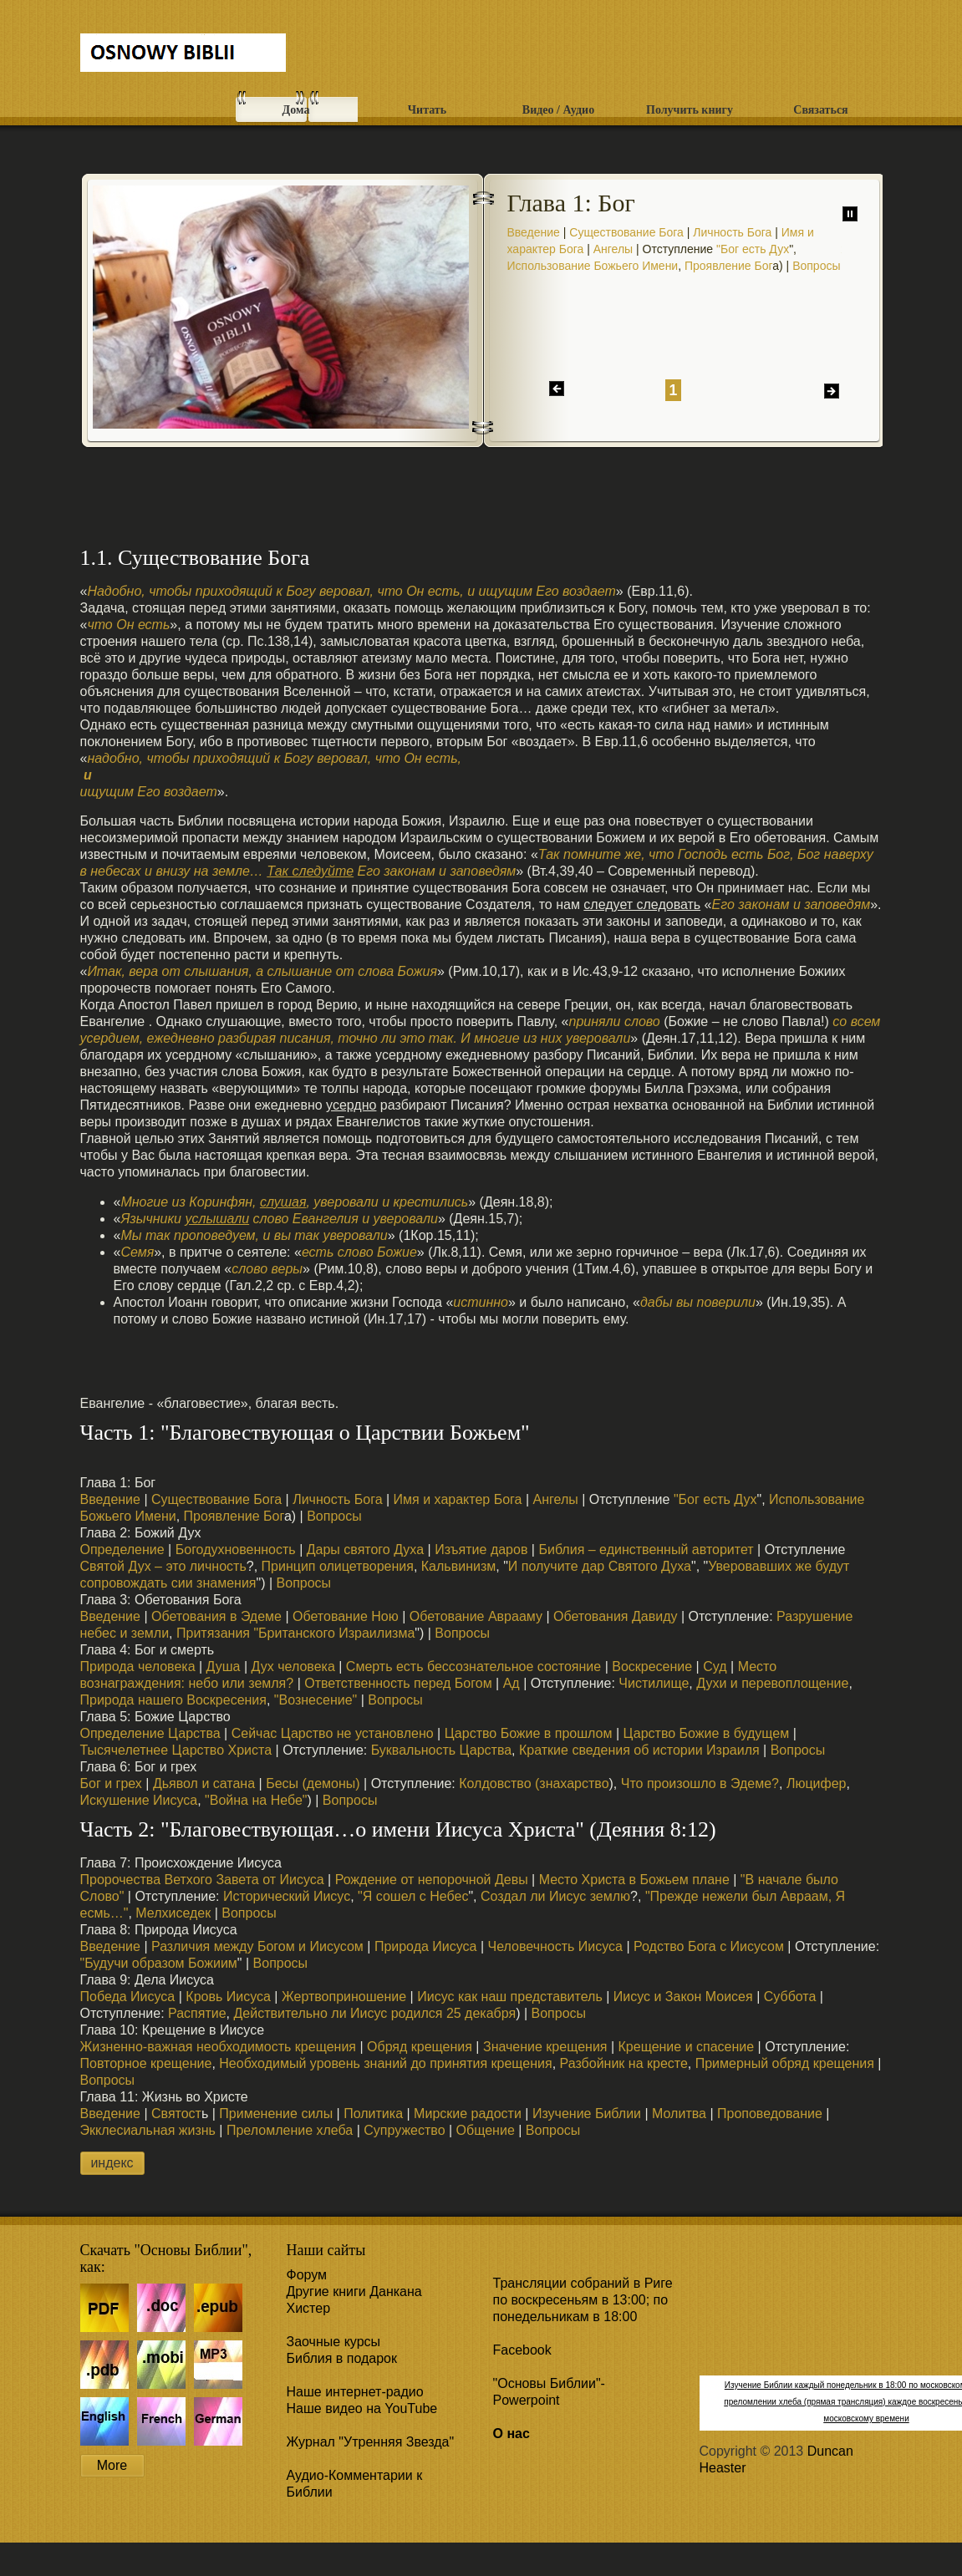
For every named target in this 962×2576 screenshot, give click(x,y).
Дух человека (291, 1666)
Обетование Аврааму (476, 1616)
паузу (850, 213)
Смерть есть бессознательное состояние (473, 1666)
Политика (373, 2113)
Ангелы (613, 249)
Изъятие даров (481, 1549)
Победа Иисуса (128, 1996)
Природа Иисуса (425, 1946)
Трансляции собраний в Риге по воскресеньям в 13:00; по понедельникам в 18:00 (583, 2300)
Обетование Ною (346, 1616)
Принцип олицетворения (338, 1566)
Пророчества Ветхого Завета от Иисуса (202, 1879)
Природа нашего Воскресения (173, 1700)
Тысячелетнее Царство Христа (176, 1750)
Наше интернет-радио (355, 2392)
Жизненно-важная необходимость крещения (218, 2047)
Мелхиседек (173, 1913)
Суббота (790, 1996)
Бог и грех (111, 1783)
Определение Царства (150, 1733)
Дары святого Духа (365, 1549)
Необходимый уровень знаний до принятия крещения (385, 2063)
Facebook (522, 2350)
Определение (122, 1549)
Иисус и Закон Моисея (683, 1996)
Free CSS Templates (183, 56)
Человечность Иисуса (555, 1946)
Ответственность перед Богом (397, 1683)
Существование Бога (626, 232)
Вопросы (816, 265)
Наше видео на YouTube (362, 2408)
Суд (714, 1666)
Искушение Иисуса (139, 1800)
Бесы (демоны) (312, 1783)
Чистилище (653, 1683)
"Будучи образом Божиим (158, 1963)
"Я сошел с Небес (413, 1896)
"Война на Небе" (256, 1800)
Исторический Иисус (286, 1896)
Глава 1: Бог (571, 202)
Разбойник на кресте (624, 2063)
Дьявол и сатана (204, 1783)
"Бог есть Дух (752, 249)
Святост (176, 2113)
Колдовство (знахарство (533, 1783)
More (112, 2465)
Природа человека (138, 1666)
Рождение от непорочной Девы (431, 1879)
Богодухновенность (233, 1549)
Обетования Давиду (615, 1616)
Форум (307, 2275)
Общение (485, 2130)
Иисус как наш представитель (510, 1996)
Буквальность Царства (439, 1750)
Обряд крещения (419, 2047)
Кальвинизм (458, 1566)
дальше (831, 391)
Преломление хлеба (290, 2130)
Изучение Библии (586, 2113)
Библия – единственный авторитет (645, 1549)
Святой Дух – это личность (163, 1566)
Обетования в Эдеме (216, 1616)
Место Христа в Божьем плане (634, 1879)
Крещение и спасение (686, 2047)
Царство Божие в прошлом (529, 1733)
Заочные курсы (334, 2342)
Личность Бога (732, 232)
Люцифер (816, 1783)
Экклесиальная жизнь (148, 2130)
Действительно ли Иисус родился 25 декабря (374, 2013)
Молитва (679, 2113)
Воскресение (652, 1666)
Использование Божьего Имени (593, 265)
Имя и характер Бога (458, 1499)
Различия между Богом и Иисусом (257, 1946)
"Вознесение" (315, 1700)
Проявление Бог (728, 265)
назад (556, 388)
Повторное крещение (146, 2063)
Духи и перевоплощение (772, 1683)
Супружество (404, 2130)
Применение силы (276, 2113)
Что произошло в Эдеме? (700, 1783)
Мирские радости (468, 2113)
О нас (511, 2433)
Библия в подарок (342, 2358)
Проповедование (769, 2113)
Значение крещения (545, 2047)
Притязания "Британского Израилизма (295, 1633)
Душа (223, 1666)
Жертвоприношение (344, 1996)
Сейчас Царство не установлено (333, 1733)
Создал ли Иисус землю (555, 1896)
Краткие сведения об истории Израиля (639, 1750)
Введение (533, 232)
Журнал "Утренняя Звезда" (371, 2442)
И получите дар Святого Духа (599, 1566)
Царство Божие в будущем (707, 1733)
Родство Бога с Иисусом (709, 1946)
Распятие (197, 2013)
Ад (511, 1683)
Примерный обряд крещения (784, 2063)
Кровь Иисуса (228, 1996)
